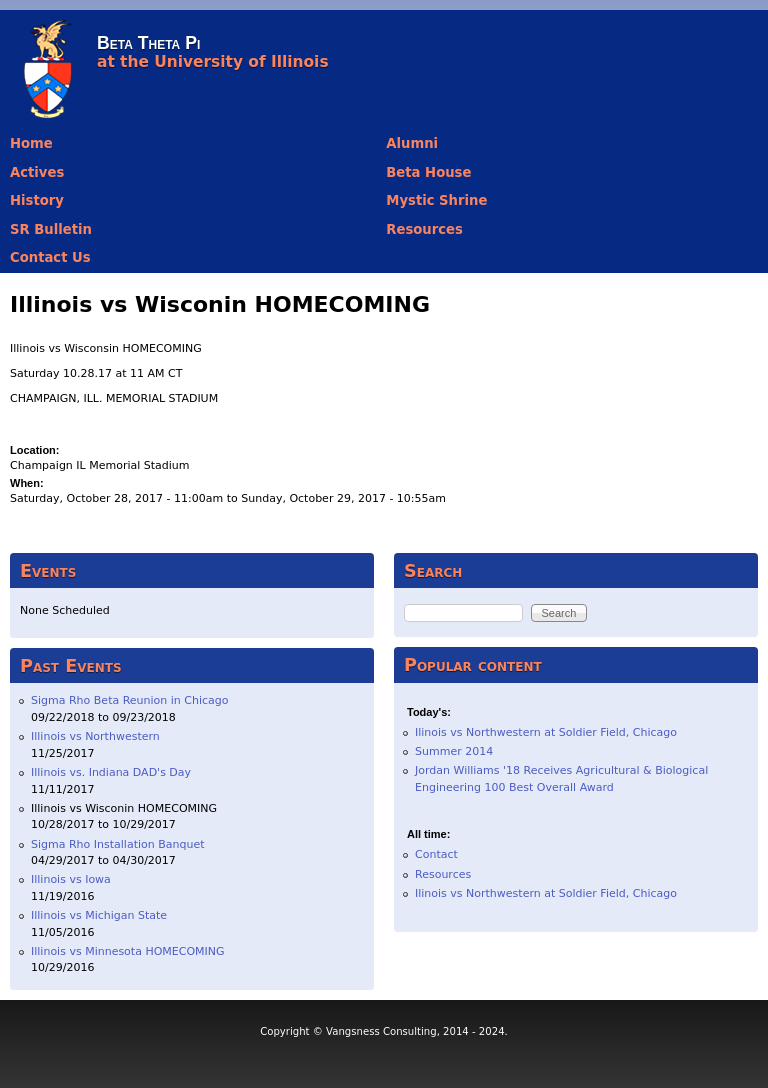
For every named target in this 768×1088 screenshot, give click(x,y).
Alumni (412, 143)
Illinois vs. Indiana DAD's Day (111, 772)
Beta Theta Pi (148, 43)
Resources (424, 229)
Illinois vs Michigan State (99, 915)
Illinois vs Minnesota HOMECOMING (128, 951)
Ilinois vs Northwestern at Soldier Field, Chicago (546, 732)
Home (31, 143)
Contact (436, 854)
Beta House (428, 172)
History (37, 200)
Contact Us (50, 257)
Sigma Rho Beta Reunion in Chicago (130, 700)
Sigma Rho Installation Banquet (118, 844)
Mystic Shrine (436, 200)
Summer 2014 (454, 751)
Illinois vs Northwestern (95, 736)
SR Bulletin (51, 229)
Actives (37, 172)
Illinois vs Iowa (71, 879)
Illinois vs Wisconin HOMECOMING (124, 808)
